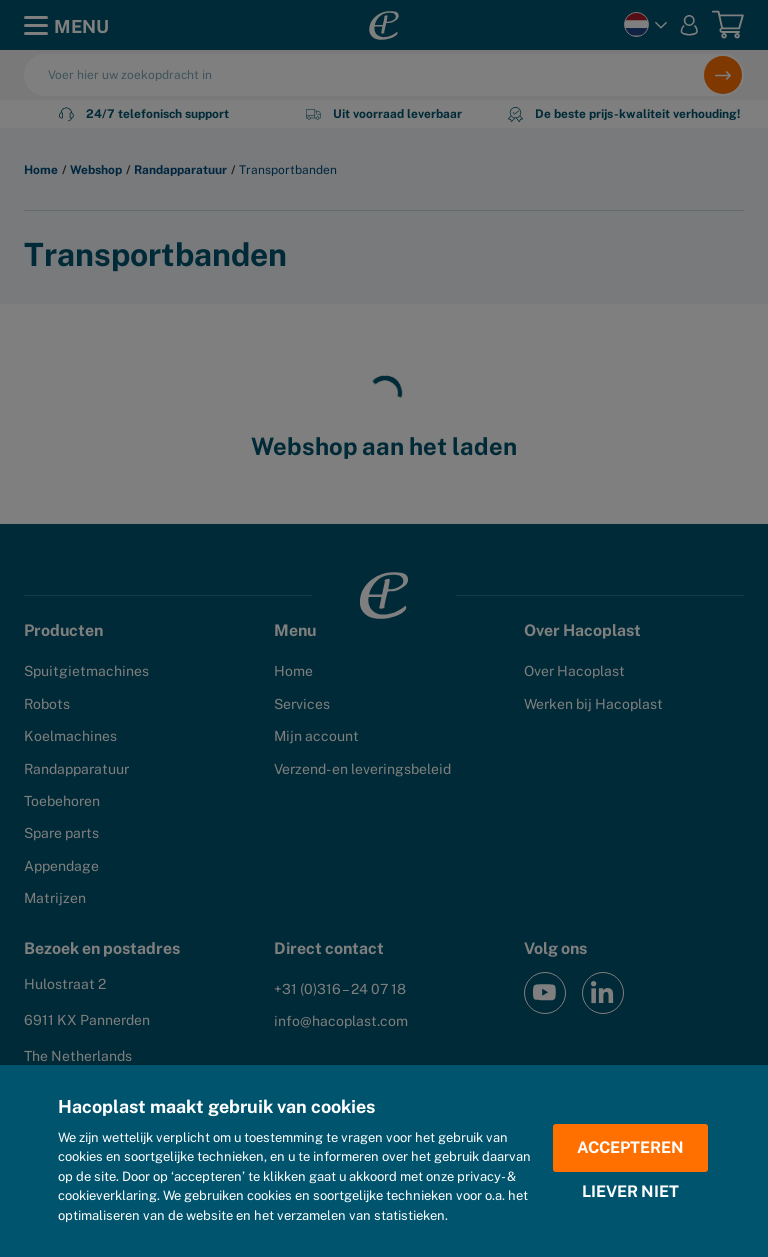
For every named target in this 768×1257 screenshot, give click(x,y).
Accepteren (630, 1147)
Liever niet (630, 1192)
